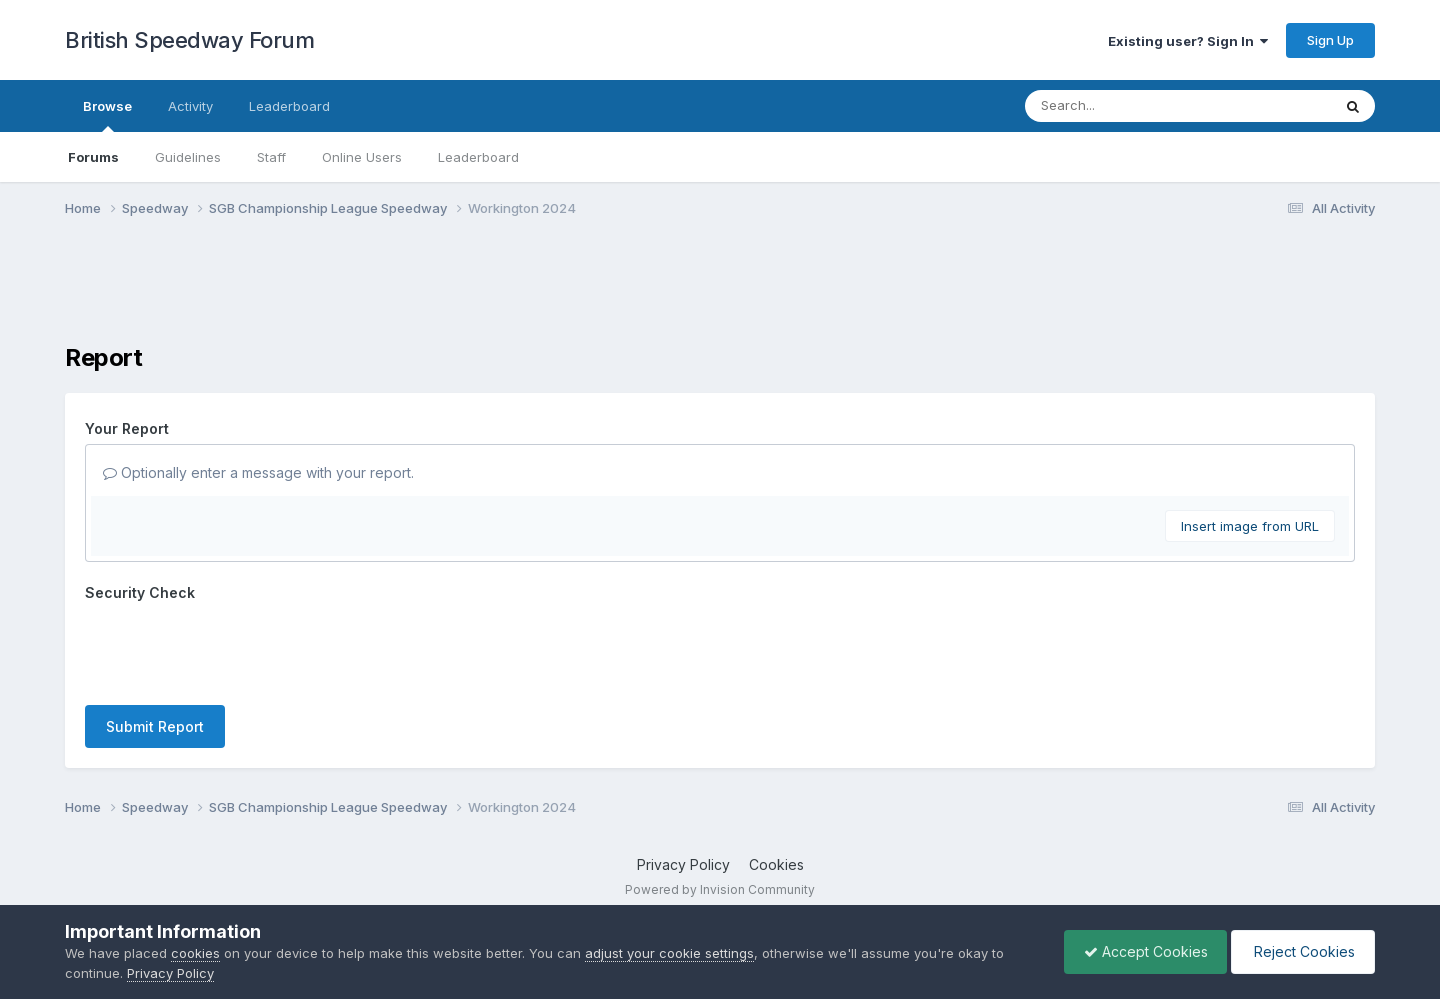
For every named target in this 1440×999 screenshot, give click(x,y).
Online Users (362, 157)
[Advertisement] (720, 293)
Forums (93, 157)
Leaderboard (478, 157)
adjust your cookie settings (669, 953)
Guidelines (188, 157)
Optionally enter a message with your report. (258, 472)
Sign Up (1330, 40)
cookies (195, 953)
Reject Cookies (1301, 951)
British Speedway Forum (189, 40)
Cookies (776, 864)
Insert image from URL (1250, 526)
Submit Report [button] (155, 726)
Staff (271, 157)
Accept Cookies (1141, 951)
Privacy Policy (683, 864)
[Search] (1123, 106)
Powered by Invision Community (720, 889)
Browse (107, 115)
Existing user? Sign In (1188, 41)
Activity (190, 106)
